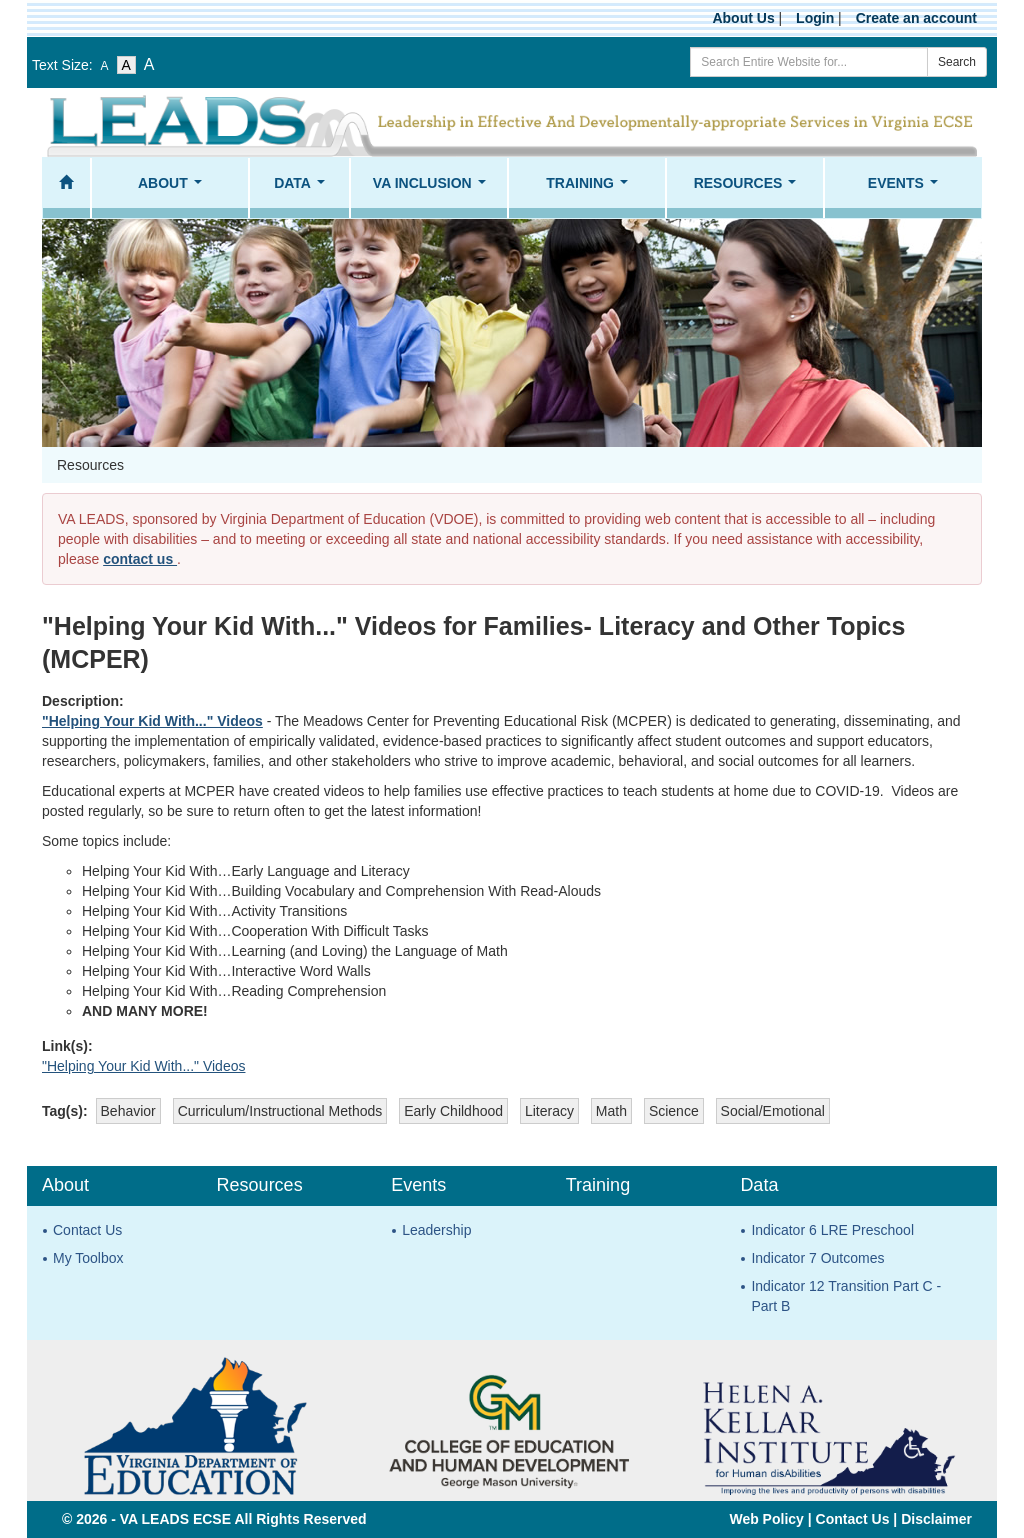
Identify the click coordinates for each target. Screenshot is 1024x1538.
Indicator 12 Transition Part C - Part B (846, 1296)
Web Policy (766, 1519)
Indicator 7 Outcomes (817, 1258)
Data (303, 188)
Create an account (916, 18)
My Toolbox (88, 1258)
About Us (743, 18)
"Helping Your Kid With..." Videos (152, 721)
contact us (140, 559)
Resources (749, 188)
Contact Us (87, 1230)
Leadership (436, 1230)
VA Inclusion (433, 188)
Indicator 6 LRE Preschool (832, 1230)
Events (907, 188)
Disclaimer (936, 1519)
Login (815, 18)
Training (590, 188)
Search (957, 62)
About (173, 188)
